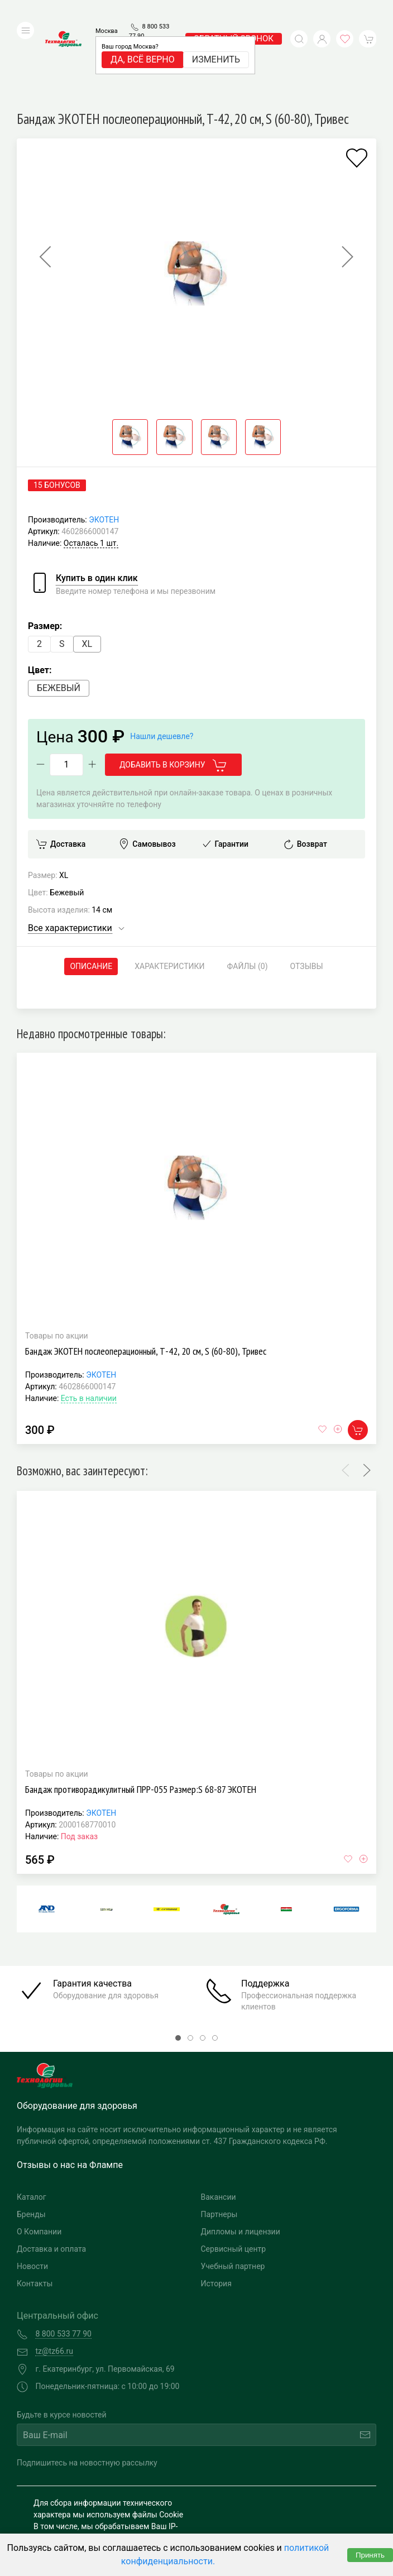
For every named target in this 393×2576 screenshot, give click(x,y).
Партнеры (219, 2147)
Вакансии (218, 2130)
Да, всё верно (143, 42)
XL (87, 577)
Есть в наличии (89, 1331)
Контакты (34, 2217)
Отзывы (306, 899)
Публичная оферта (67, 2529)
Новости (32, 2199)
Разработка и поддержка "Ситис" (282, 2495)
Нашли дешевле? (161, 669)
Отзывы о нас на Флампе (70, 2098)
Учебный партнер (233, 2199)
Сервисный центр (233, 2182)
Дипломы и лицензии (240, 2165)
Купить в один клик (97, 511)
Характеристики (169, 899)
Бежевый (58, 621)
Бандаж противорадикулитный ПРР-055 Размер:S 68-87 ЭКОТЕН (140, 1722)
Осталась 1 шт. (91, 476)
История (216, 2217)
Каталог (31, 2130)
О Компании (39, 2165)
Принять (370, 2555)
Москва (106, 14)
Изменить (216, 42)
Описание (91, 899)
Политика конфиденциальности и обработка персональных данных (95, 2512)
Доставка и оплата (51, 2182)
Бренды (31, 2147)
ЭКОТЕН (104, 452)
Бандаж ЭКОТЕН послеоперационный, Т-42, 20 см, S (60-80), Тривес (145, 1284)
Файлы (247, 899)
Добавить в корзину (173, 699)
